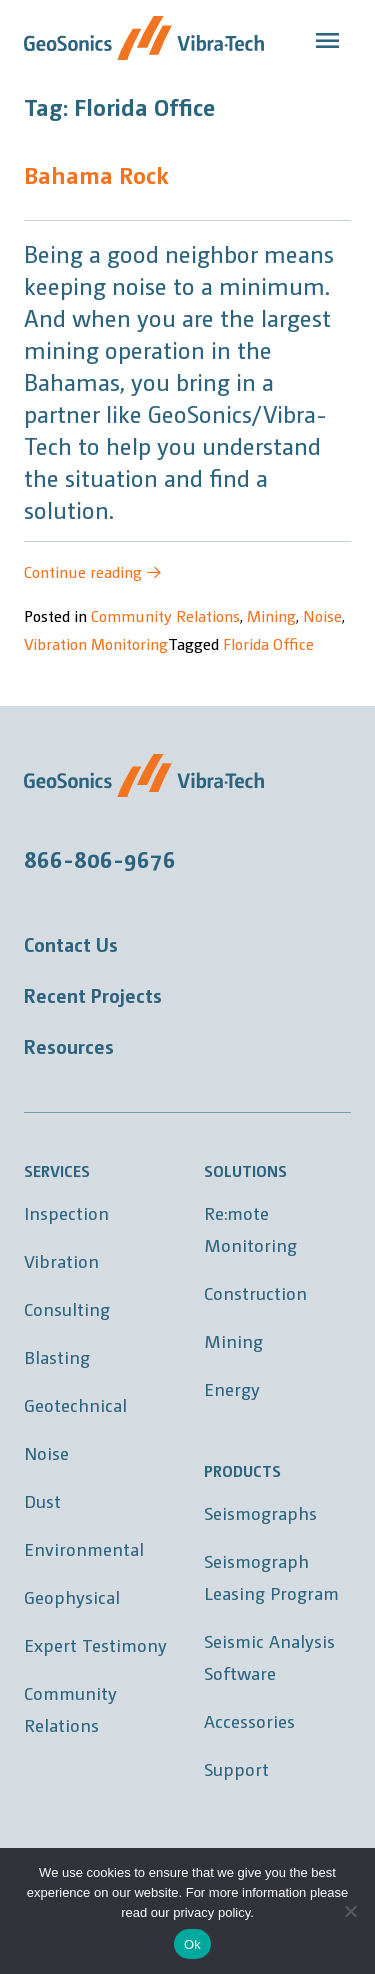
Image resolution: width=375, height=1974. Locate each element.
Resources (69, 1046)
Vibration (61, 1260)
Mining (271, 615)
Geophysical (72, 1596)
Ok (192, 1944)
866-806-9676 (100, 858)
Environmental (84, 1548)
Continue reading (93, 571)
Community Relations (165, 615)
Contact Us (71, 944)
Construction (255, 1292)
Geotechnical (75, 1404)
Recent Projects (93, 995)
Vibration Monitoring (96, 643)
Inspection (66, 1212)
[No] (350, 1911)
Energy (232, 1388)
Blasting (57, 1356)
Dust (42, 1500)
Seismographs (260, 1512)
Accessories (249, 1720)
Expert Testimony (95, 1644)
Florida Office (268, 643)
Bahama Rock (96, 174)
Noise (322, 615)
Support (236, 1768)
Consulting (67, 1308)
